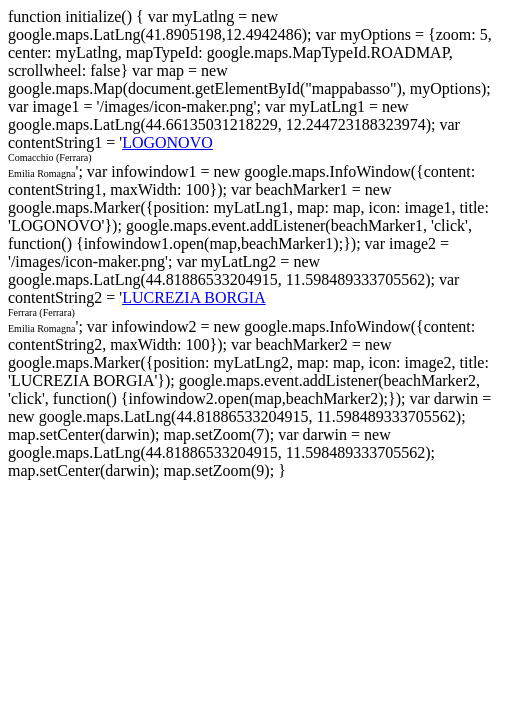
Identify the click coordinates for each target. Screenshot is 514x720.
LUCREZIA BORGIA (194, 297)
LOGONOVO (167, 142)
